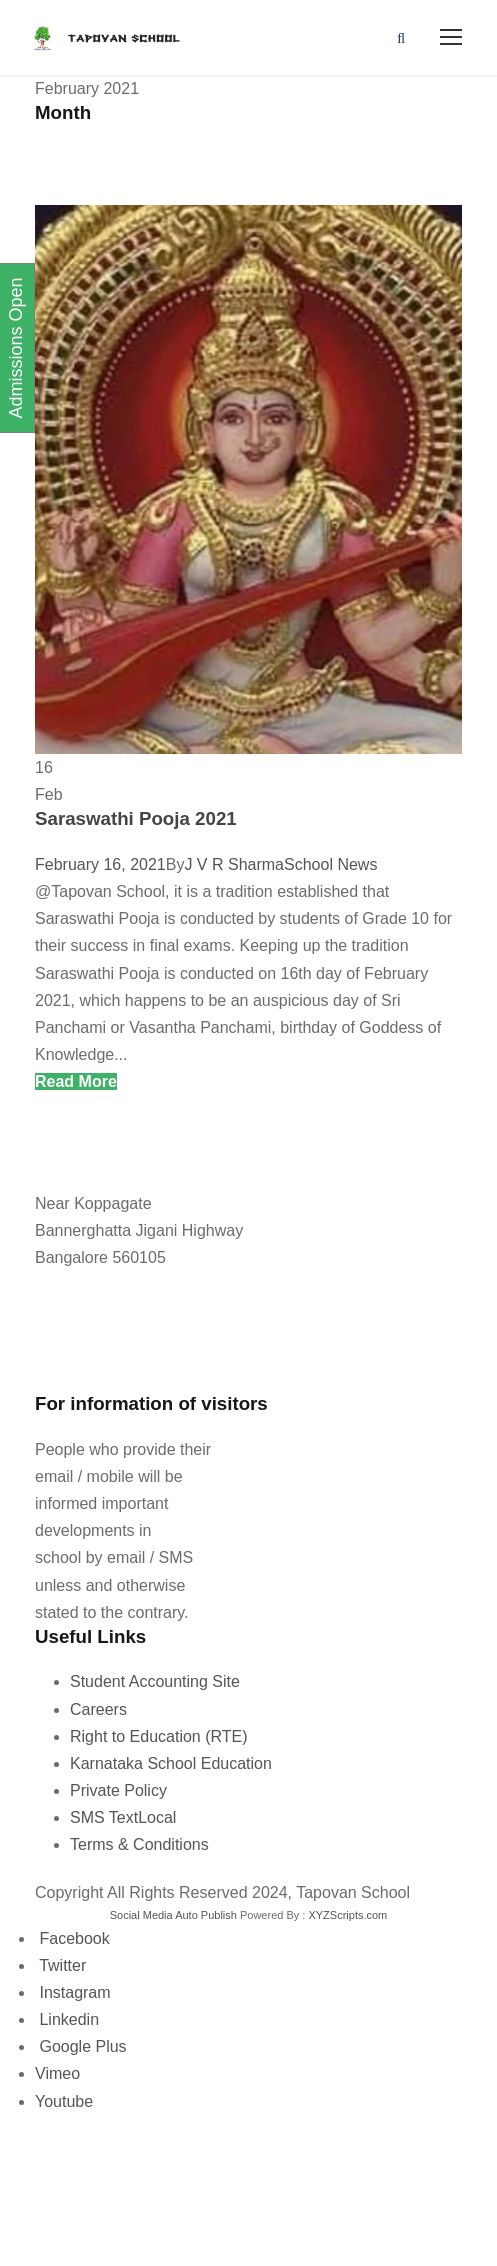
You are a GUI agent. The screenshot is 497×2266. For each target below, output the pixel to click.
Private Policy (118, 1790)
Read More (76, 1081)
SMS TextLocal (123, 1817)
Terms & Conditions (139, 1844)
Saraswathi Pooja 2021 (136, 818)
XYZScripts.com (347, 1915)
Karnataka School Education (171, 1763)
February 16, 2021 (100, 864)
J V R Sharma (234, 864)
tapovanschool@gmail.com (125, 1359)
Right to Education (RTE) (159, 1736)
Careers (98, 1709)
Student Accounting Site (155, 1681)
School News (330, 864)
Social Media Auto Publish (173, 1915)
